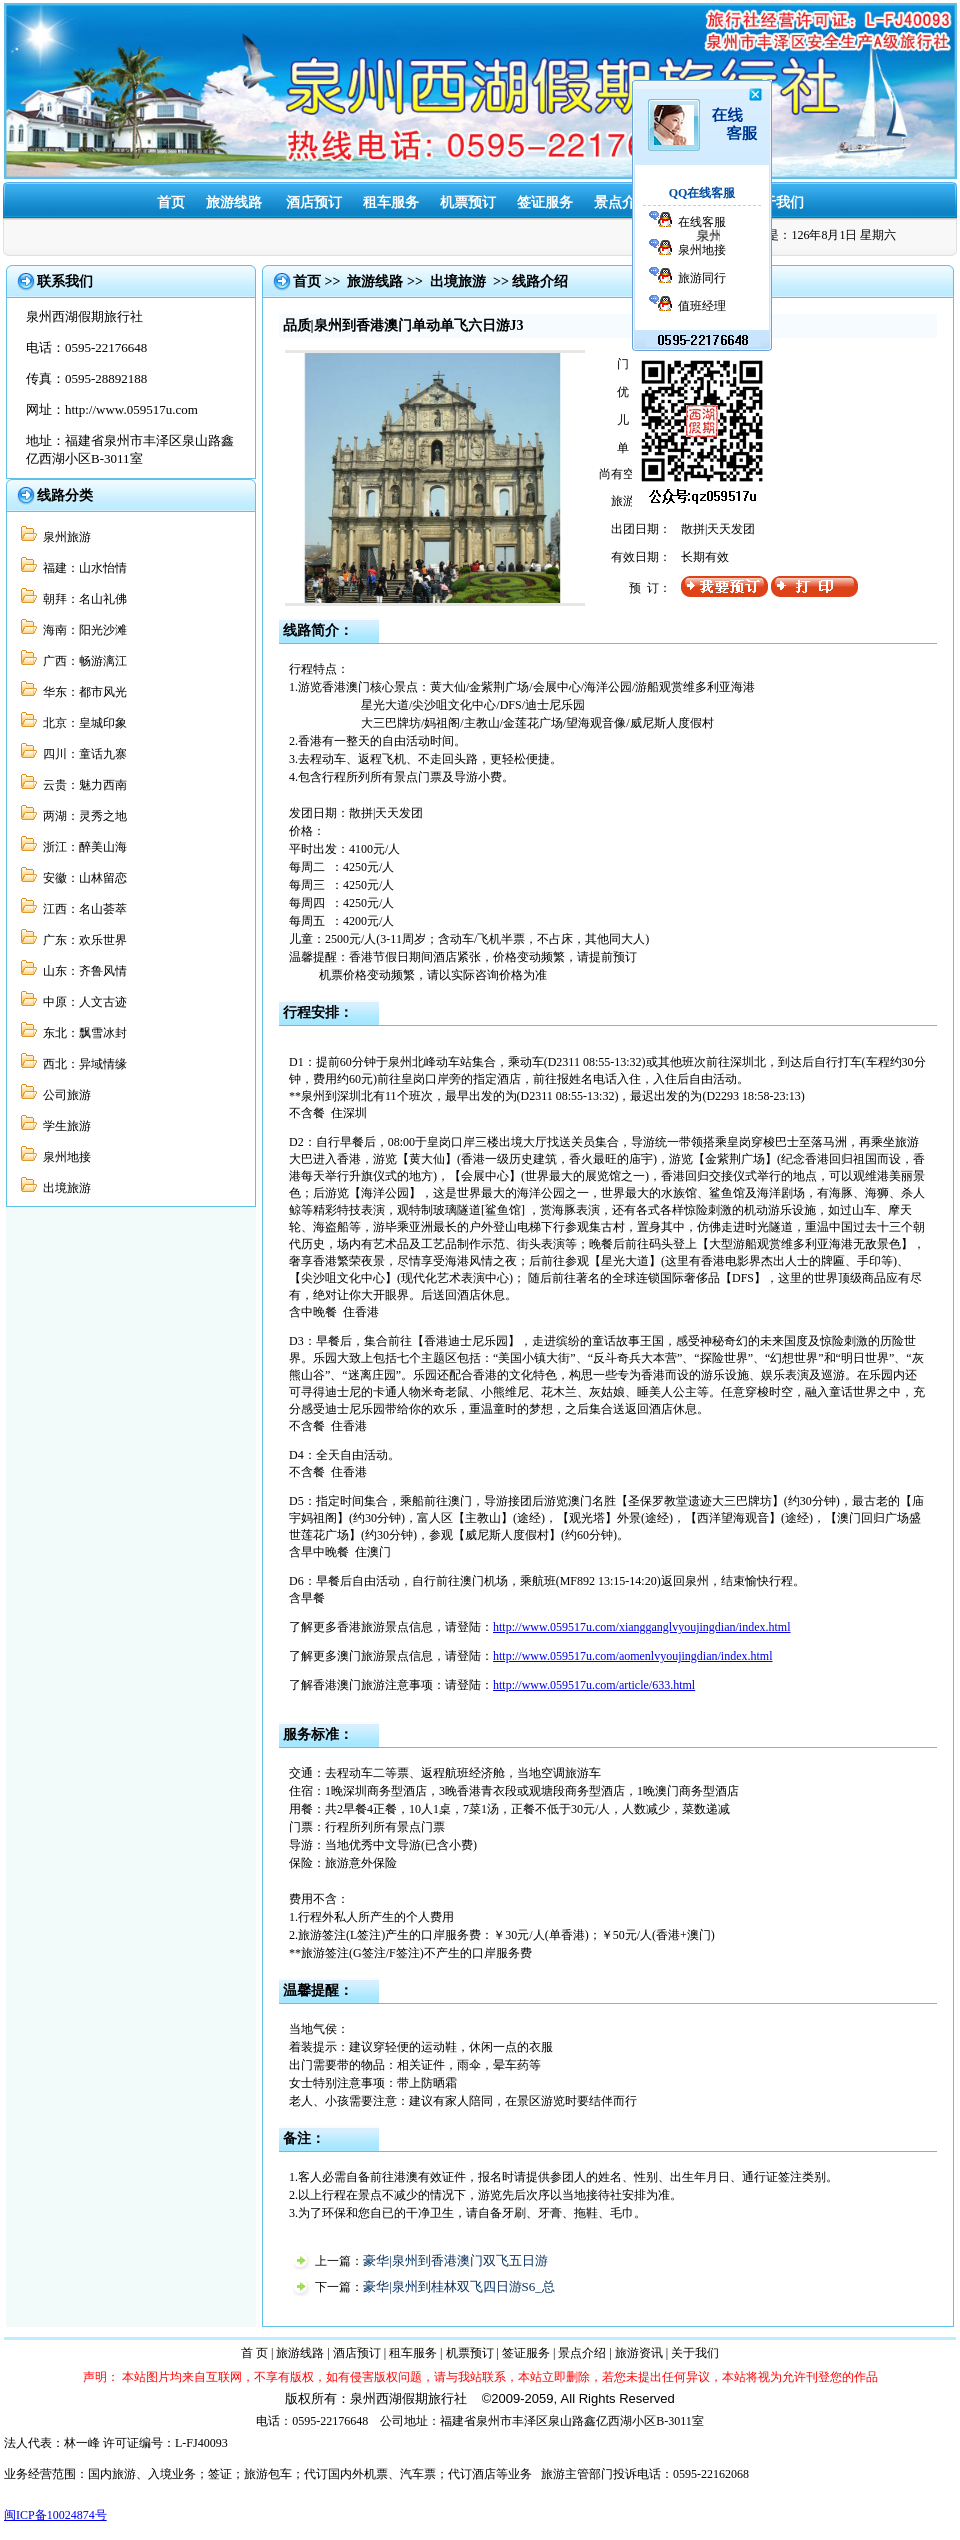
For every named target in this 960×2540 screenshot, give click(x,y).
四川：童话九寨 (82, 754)
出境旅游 (64, 1188)
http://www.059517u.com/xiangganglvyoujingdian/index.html (642, 1627)
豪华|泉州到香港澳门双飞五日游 (455, 2260)
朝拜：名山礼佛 (82, 599)
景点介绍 (622, 202)
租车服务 (391, 202)
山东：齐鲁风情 (82, 971)
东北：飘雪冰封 (82, 1033)
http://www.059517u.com (131, 409)
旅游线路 (234, 202)
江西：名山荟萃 (82, 909)
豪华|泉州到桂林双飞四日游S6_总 (459, 2286)
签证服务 (545, 202)
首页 (171, 202)
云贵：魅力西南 (82, 785)
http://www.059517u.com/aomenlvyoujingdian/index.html (633, 1656)
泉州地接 (64, 1157)
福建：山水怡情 (82, 568)
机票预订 (468, 202)
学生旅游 (64, 1126)
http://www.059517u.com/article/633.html (594, 1685)
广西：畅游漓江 (82, 661)
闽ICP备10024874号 (55, 2515)
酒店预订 (314, 202)
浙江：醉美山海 (82, 847)
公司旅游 (64, 1095)
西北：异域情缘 (82, 1064)
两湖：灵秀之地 (82, 816)
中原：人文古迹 (82, 1002)
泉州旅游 (64, 537)
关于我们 (776, 202)
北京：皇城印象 (82, 723)
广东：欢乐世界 (82, 940)
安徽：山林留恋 (82, 878)
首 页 (254, 2353)
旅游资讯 (639, 2353)
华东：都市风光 (82, 692)
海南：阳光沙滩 (82, 630)
